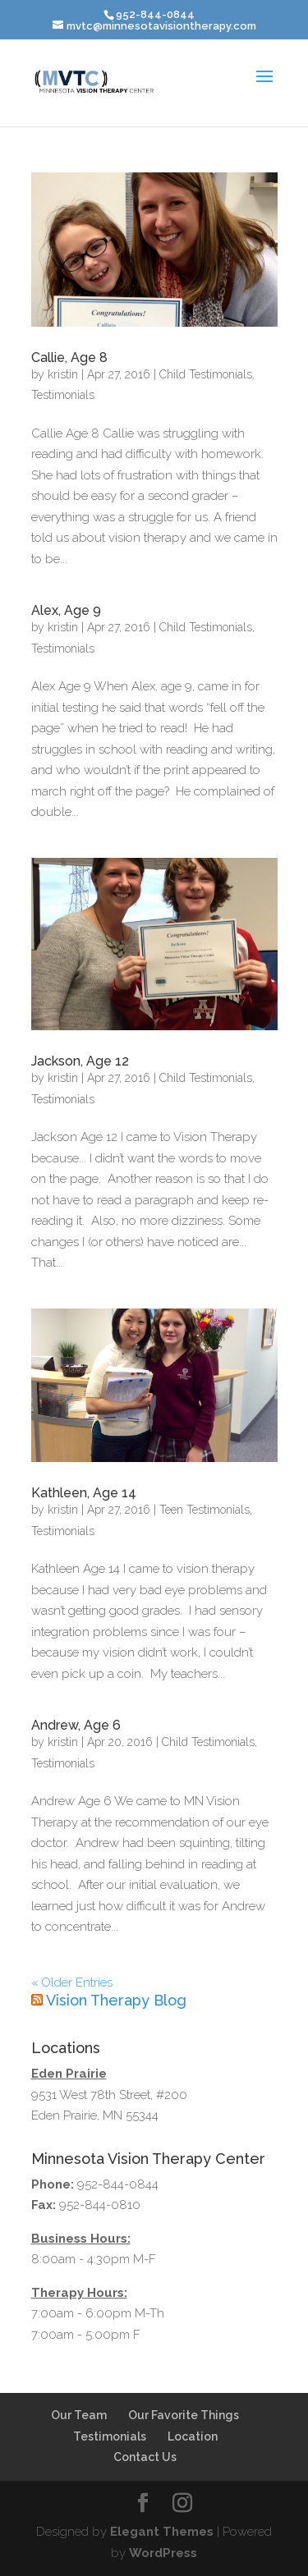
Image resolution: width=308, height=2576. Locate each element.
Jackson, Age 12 (80, 1061)
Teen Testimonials (204, 1509)
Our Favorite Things (183, 2415)
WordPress (163, 2553)
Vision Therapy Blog (116, 2000)
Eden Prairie (69, 2073)
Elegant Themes (162, 2531)
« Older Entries (72, 1982)
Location (193, 2436)
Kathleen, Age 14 (83, 1493)
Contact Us (145, 2457)
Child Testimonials (205, 374)
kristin (63, 374)
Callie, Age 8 (69, 357)
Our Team (79, 2415)
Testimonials (62, 394)
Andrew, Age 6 (76, 1725)
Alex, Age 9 (66, 610)
